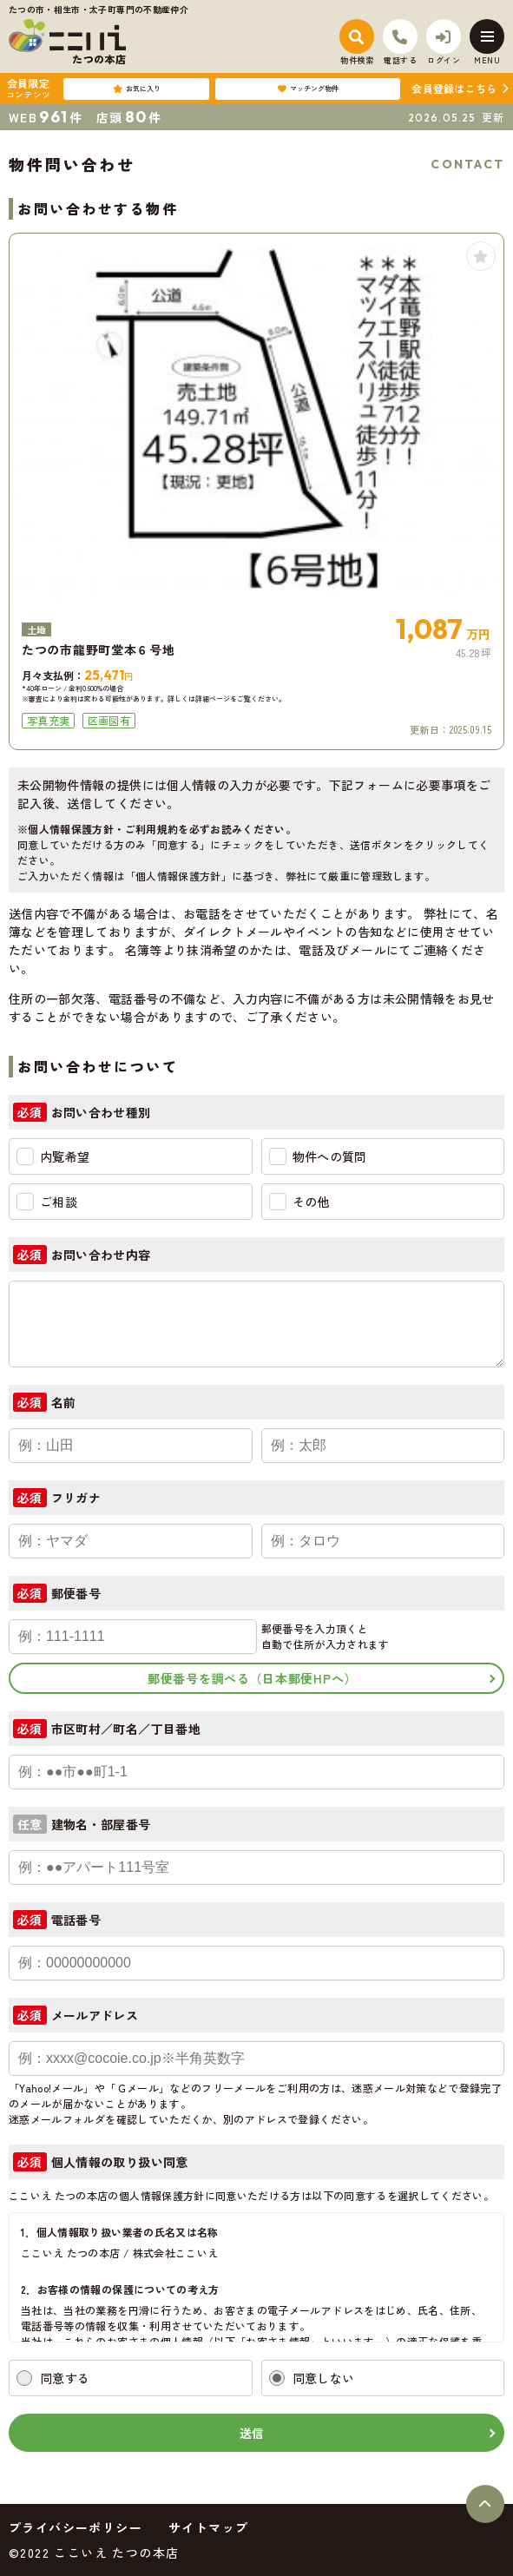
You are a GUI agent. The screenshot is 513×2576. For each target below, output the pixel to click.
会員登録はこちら (454, 88)
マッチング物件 (308, 88)
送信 (252, 2432)
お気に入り (137, 88)
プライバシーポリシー (75, 2527)
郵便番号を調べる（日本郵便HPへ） (252, 1678)
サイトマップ (208, 2527)
